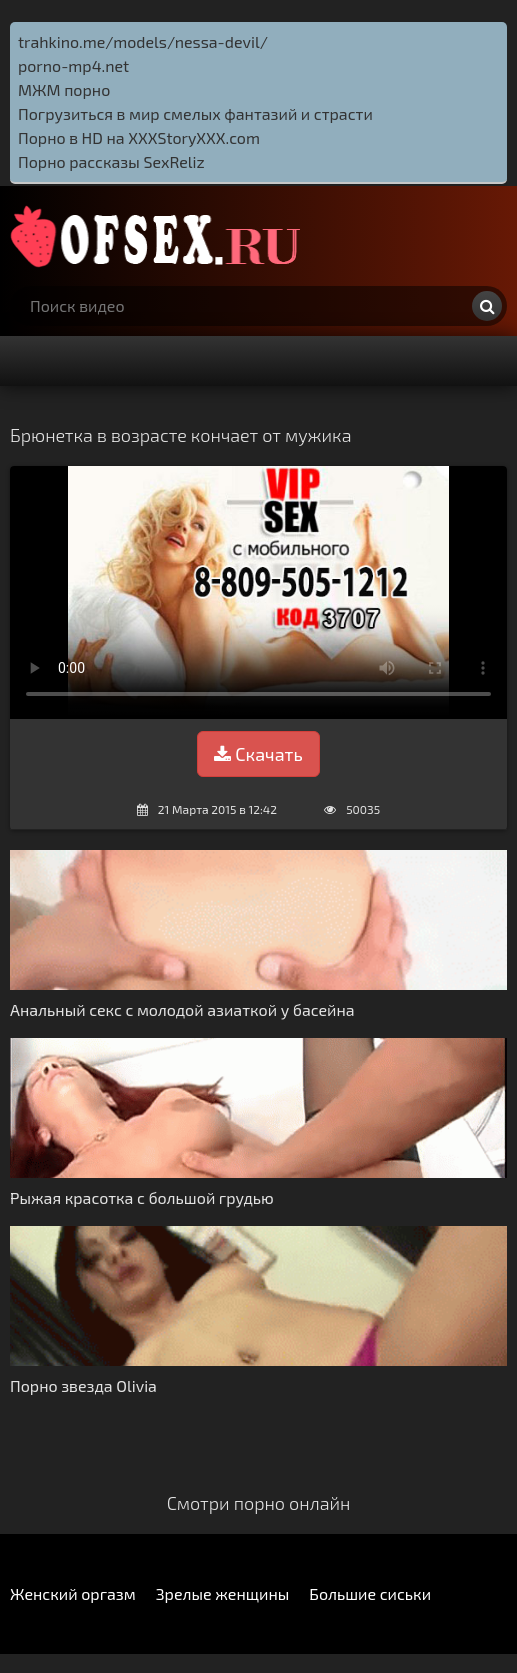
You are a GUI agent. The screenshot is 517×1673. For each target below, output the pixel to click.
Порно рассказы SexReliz (111, 161)
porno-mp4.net (73, 65)
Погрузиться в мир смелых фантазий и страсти (195, 113)
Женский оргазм (73, 1593)
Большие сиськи (370, 1593)
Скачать (258, 754)
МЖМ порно (64, 89)
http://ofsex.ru (160, 236)
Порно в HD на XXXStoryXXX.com (139, 137)
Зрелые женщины (223, 1593)
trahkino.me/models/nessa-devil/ (143, 41)
